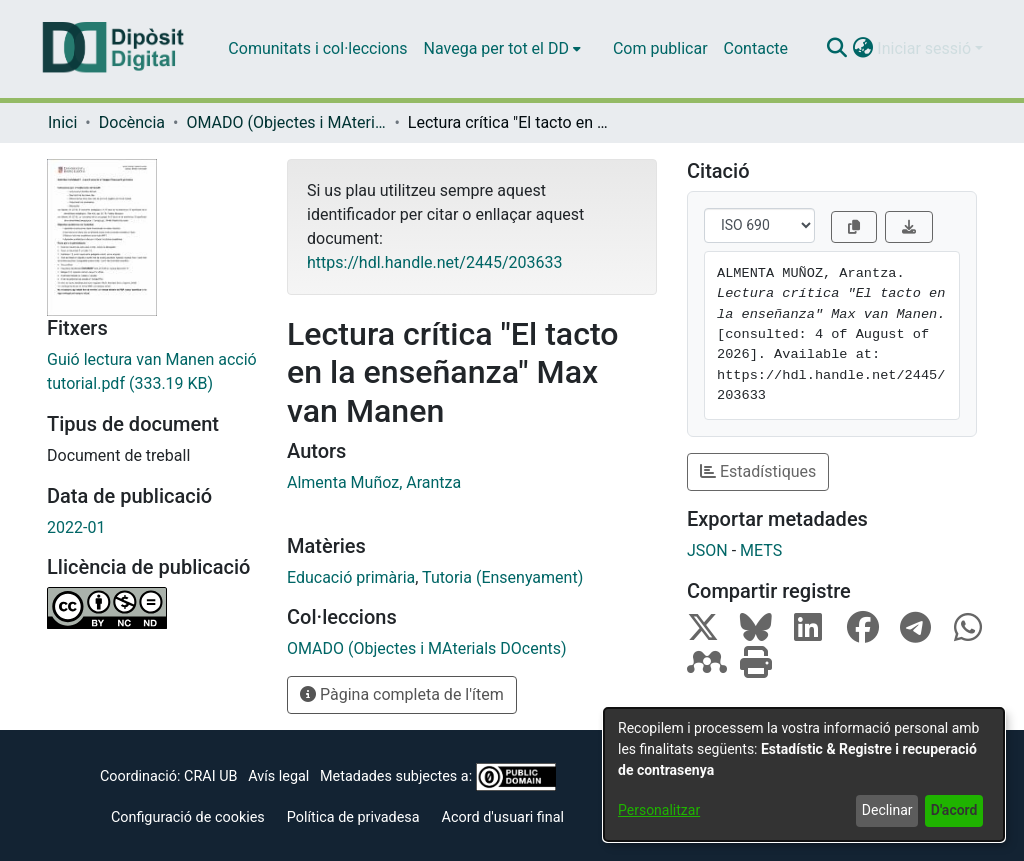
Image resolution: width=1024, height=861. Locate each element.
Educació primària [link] (351, 577)
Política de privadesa (353, 817)
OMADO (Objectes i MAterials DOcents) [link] (286, 122)
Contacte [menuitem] (756, 48)
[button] (836, 49)
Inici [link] (62, 122)
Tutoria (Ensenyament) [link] (502, 577)
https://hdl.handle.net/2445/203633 (434, 262)
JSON (707, 550)
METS (761, 550)
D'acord (954, 810)
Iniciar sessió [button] (926, 48)
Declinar (887, 810)
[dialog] (804, 774)
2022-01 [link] (76, 527)
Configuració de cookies (188, 817)
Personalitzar (659, 810)
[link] (152, 372)
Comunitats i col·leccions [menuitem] (317, 48)
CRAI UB (210, 776)
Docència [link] (132, 122)
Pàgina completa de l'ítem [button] (402, 694)
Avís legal (278, 776)
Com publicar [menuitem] (660, 48)
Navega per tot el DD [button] (496, 48)
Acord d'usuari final (503, 817)
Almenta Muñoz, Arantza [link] (374, 482)
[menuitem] (502, 49)
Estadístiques (758, 471)
